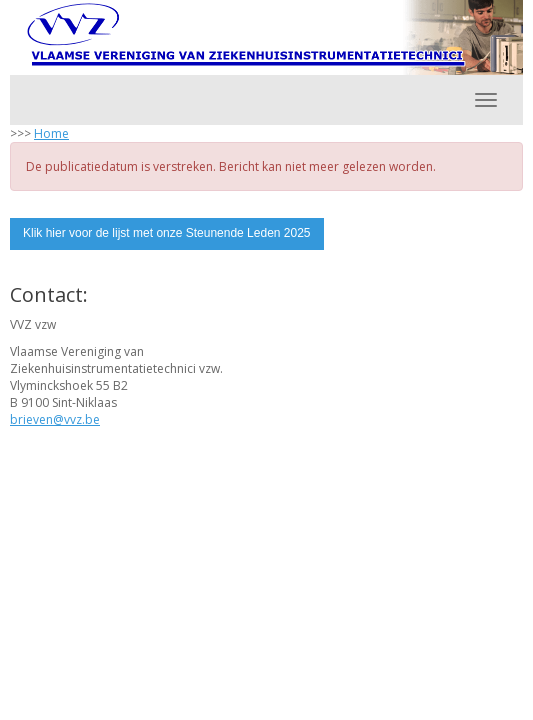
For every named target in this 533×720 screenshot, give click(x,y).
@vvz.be (55, 419)
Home (51, 133)
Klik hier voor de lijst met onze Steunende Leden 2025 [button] (167, 233)
